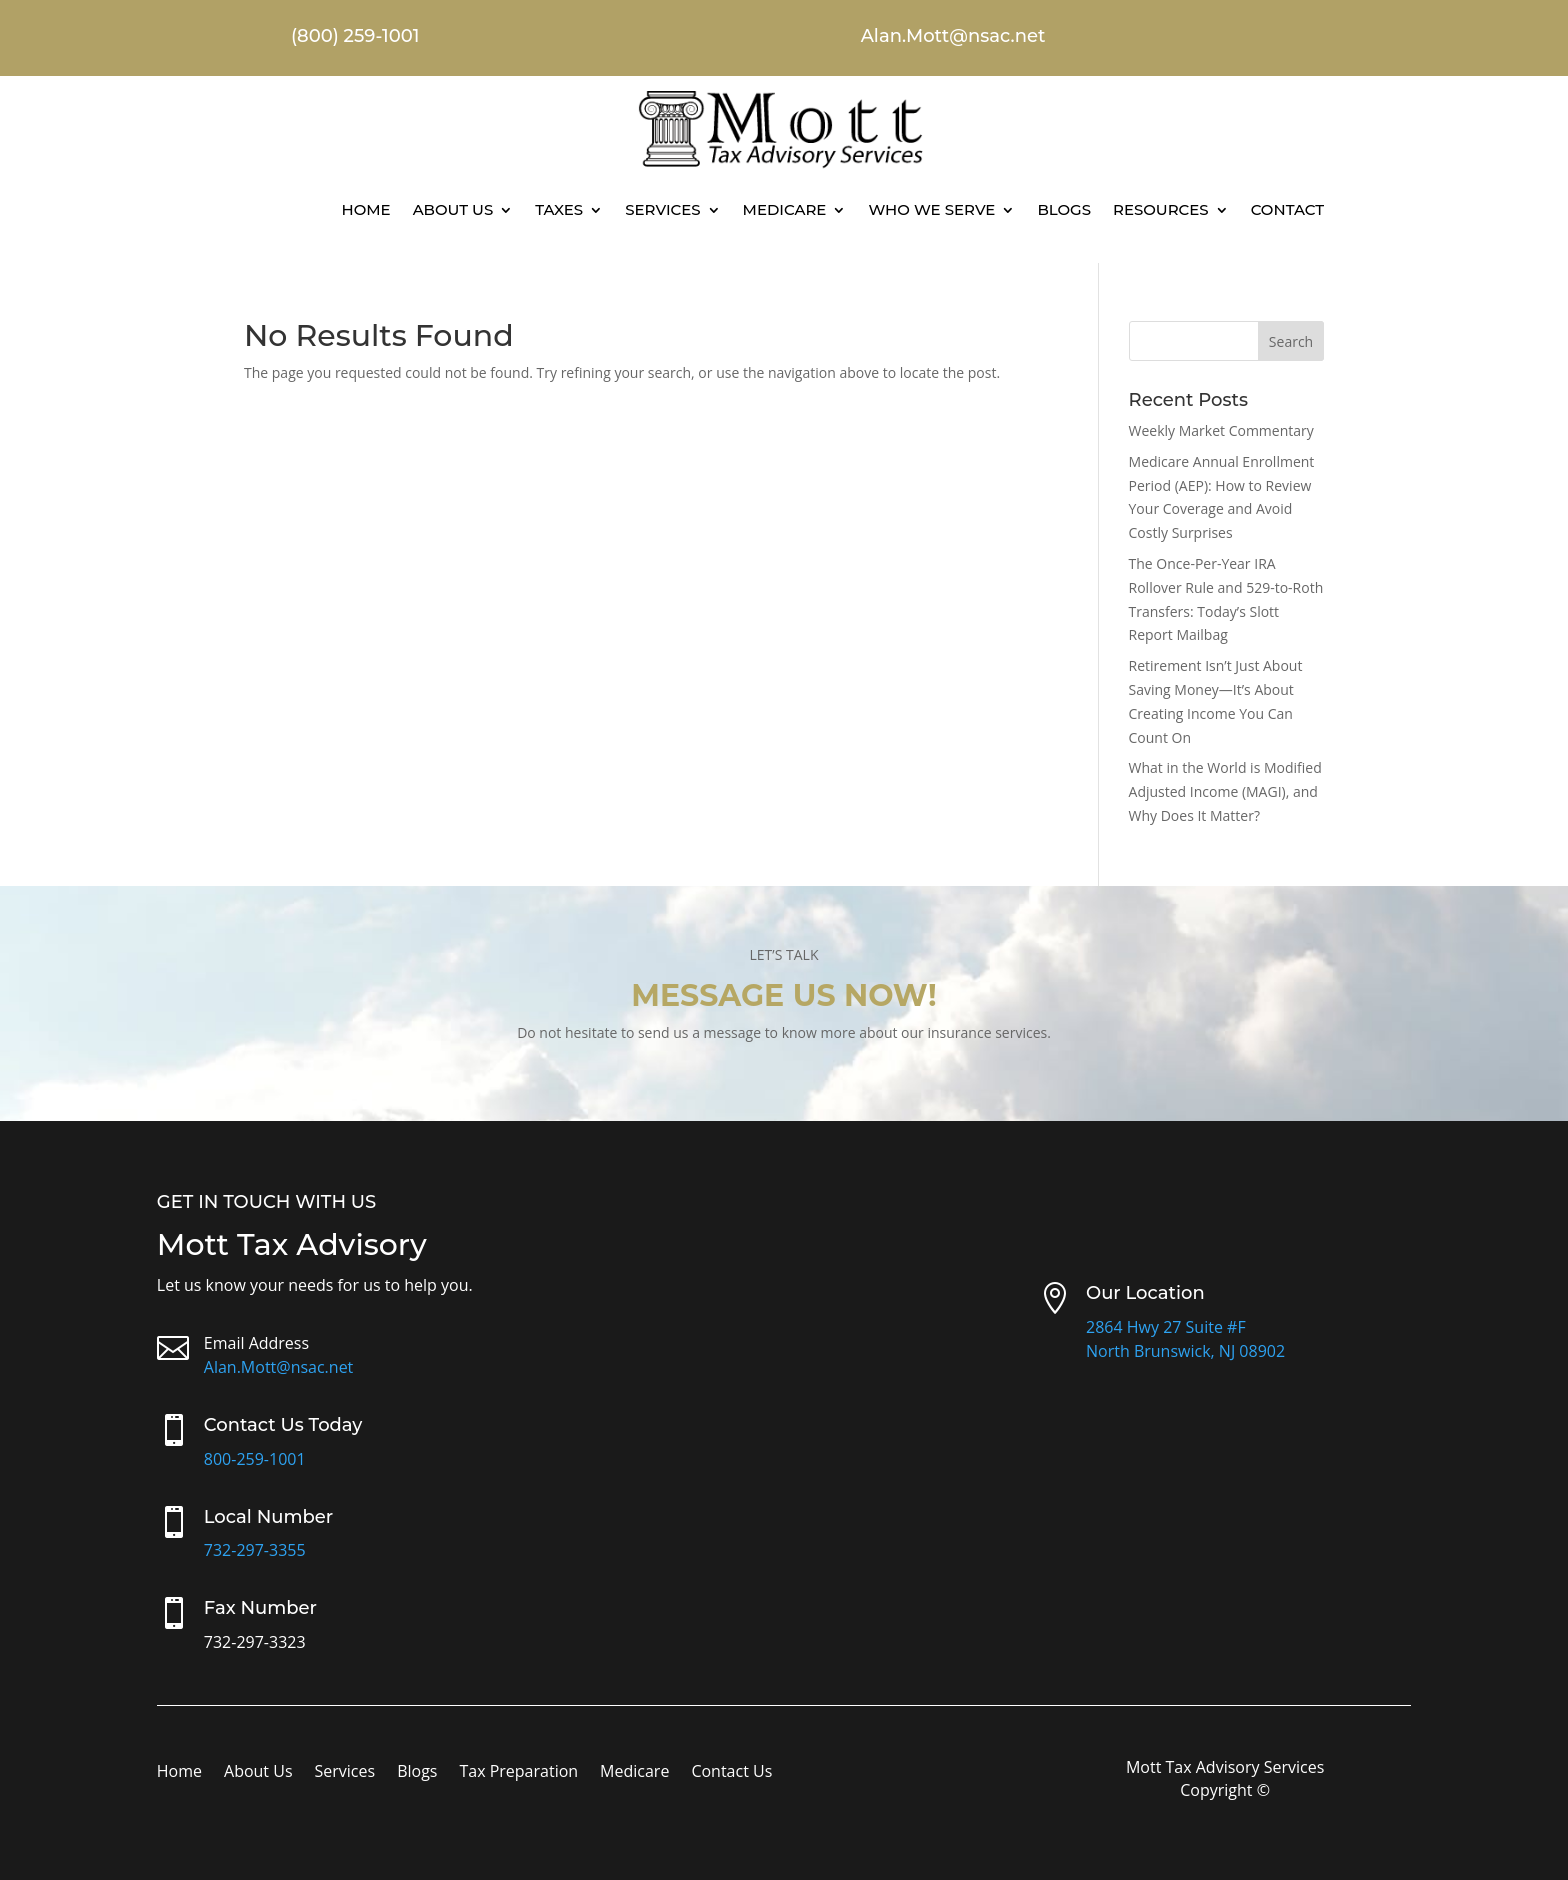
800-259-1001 (255, 1459)
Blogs (1064, 209)
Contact (1287, 209)
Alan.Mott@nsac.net (279, 1367)
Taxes (559, 209)
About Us (453, 209)
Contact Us (731, 1773)
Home (365, 209)
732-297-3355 (255, 1550)
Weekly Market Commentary (1221, 430)
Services (662, 209)
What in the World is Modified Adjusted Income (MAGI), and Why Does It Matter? (1225, 791)
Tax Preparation (518, 1773)
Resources (1161, 209)
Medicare (785, 209)
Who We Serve (931, 209)
